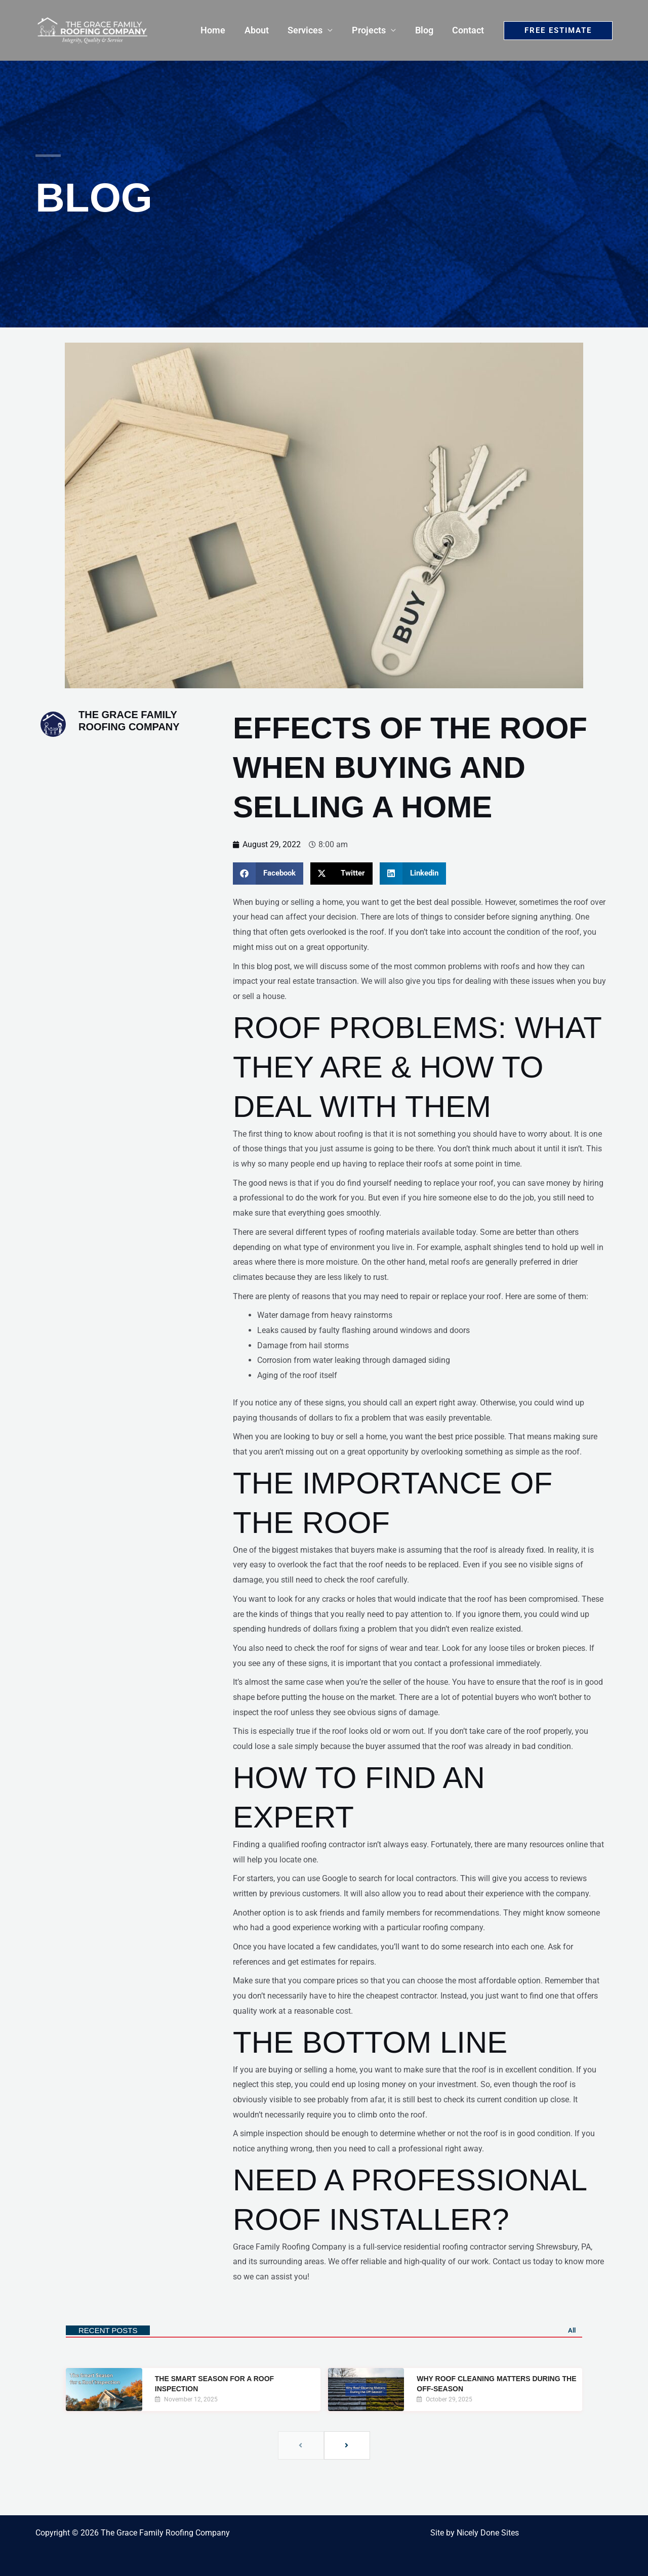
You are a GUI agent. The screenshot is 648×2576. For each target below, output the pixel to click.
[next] (347, 2445)
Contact (468, 30)
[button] (558, 30)
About (260, 30)
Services (308, 30)
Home (217, 30)
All (572, 2330)
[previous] (301, 2445)
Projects (371, 30)
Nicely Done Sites (488, 2533)
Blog (425, 30)
